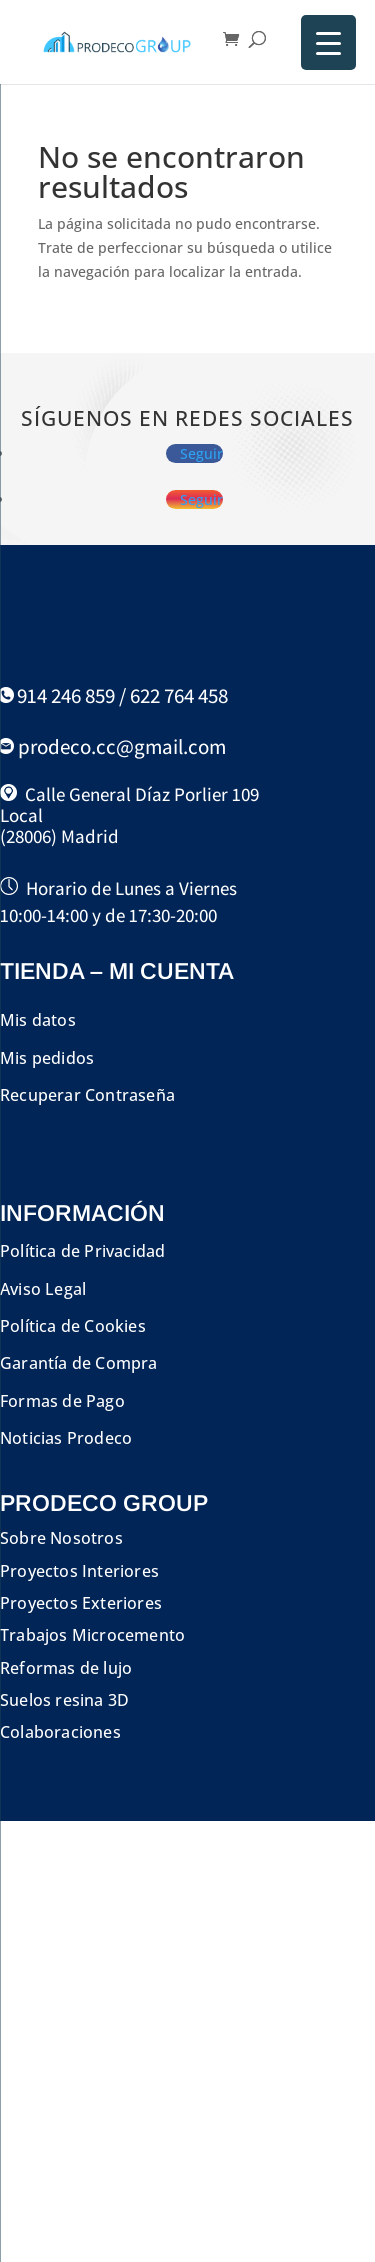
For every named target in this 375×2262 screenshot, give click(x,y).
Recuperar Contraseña (87, 1095)
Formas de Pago (62, 1401)
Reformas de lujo (66, 1668)
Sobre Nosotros (61, 1538)
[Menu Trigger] (328, 42)
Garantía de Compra (79, 1363)
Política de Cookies (73, 1326)
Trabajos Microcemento (92, 1635)
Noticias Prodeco (66, 1438)
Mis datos (38, 1020)
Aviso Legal (43, 1289)
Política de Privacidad (82, 1251)
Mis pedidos (47, 1058)
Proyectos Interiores (79, 1571)
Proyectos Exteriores (81, 1603)
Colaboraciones (60, 1732)
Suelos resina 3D (64, 1700)
